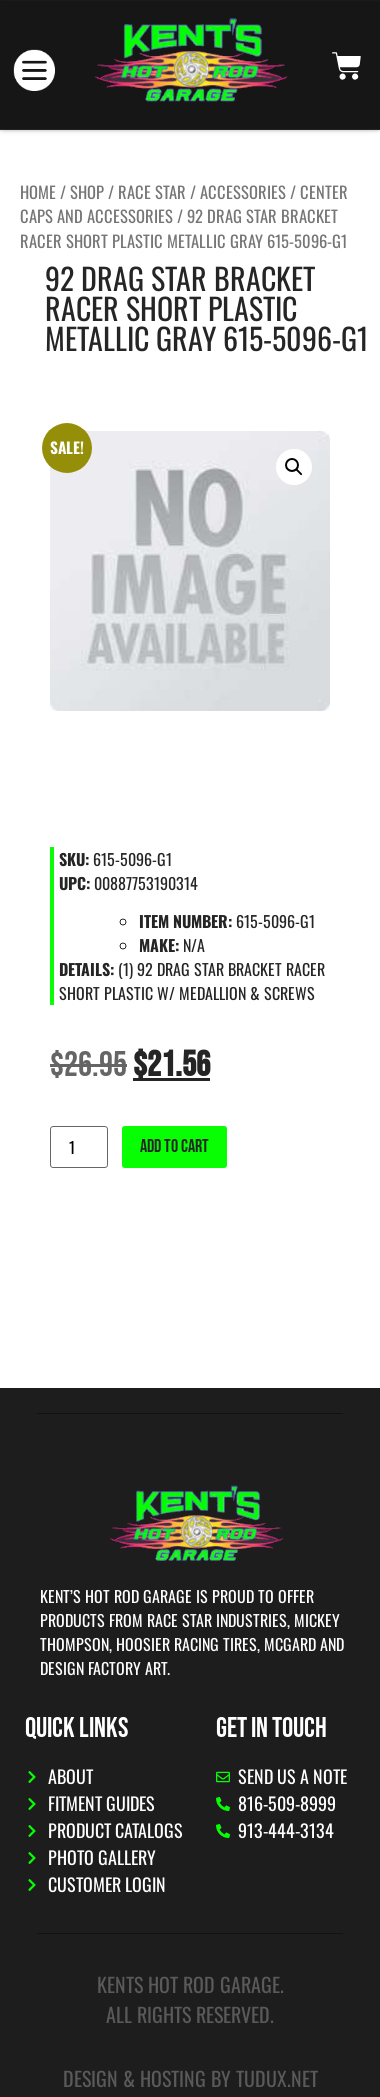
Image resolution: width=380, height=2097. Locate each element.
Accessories (243, 191)
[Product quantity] (79, 1147)
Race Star (152, 191)
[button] (294, 467)
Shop (87, 191)
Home (38, 191)
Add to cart (174, 1146)
